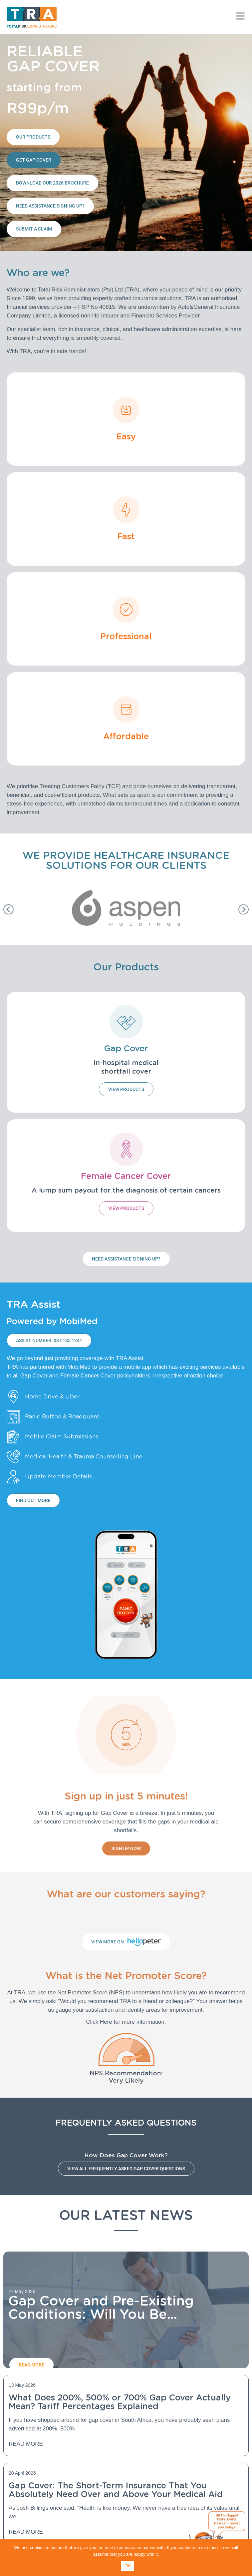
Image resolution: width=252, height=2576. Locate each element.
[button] (8, 909)
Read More (26, 2444)
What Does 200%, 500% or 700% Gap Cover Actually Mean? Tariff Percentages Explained (120, 2401)
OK (128, 2565)
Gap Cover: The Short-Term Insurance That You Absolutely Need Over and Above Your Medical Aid (116, 2489)
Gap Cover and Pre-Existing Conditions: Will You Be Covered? (101, 2314)
